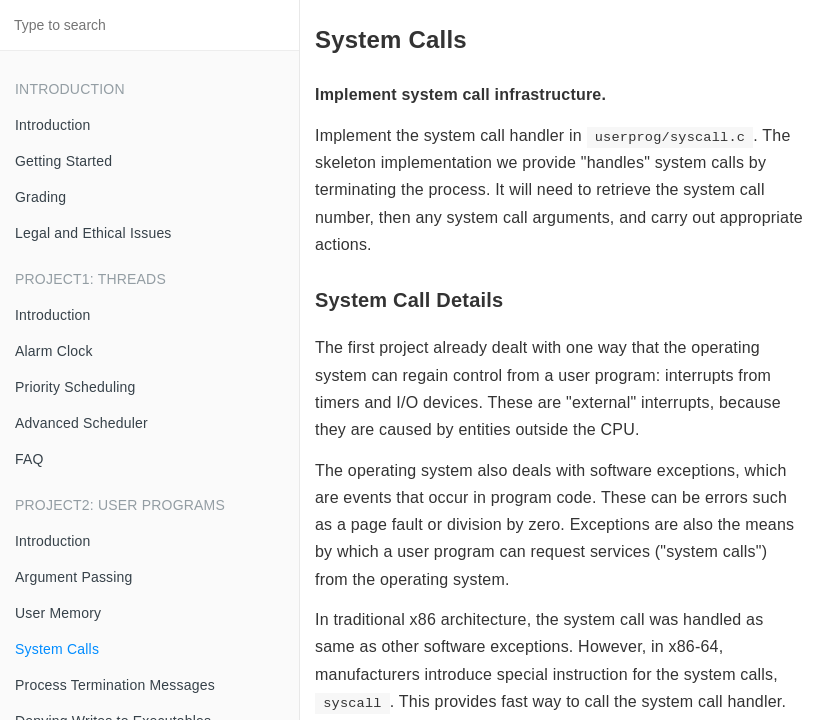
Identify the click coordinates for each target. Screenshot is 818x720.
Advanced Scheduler (81, 423)
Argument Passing (74, 577)
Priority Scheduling (75, 387)
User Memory (58, 613)
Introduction (53, 125)
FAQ (29, 459)
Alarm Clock (54, 351)
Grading (40, 197)
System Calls (57, 649)
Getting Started (63, 161)
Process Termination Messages (115, 685)
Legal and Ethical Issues (93, 233)
